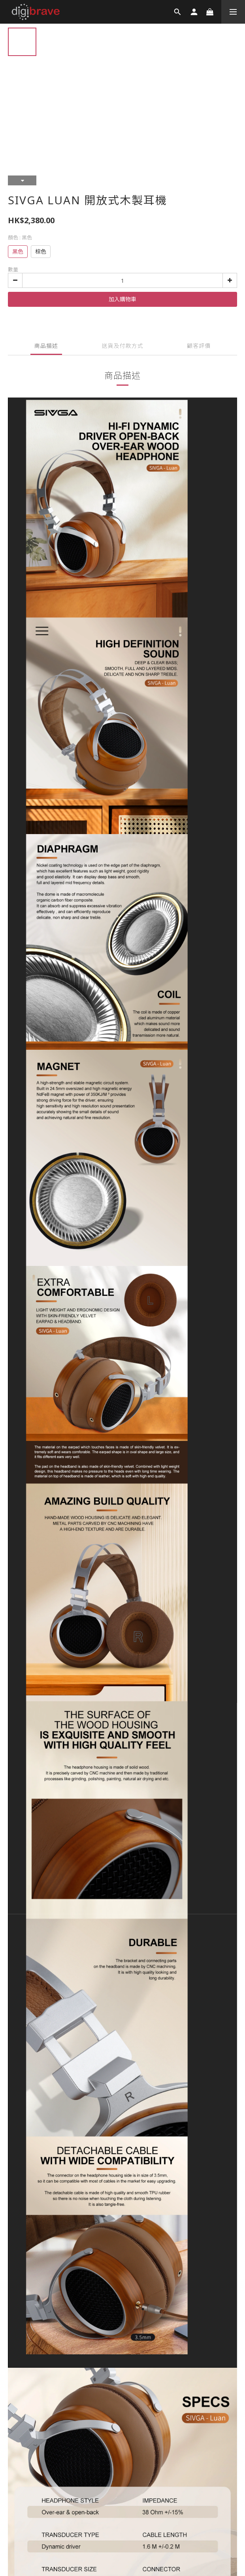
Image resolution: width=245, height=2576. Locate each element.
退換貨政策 (59, 2042)
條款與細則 (25, 2042)
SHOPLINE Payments (136, 2075)
